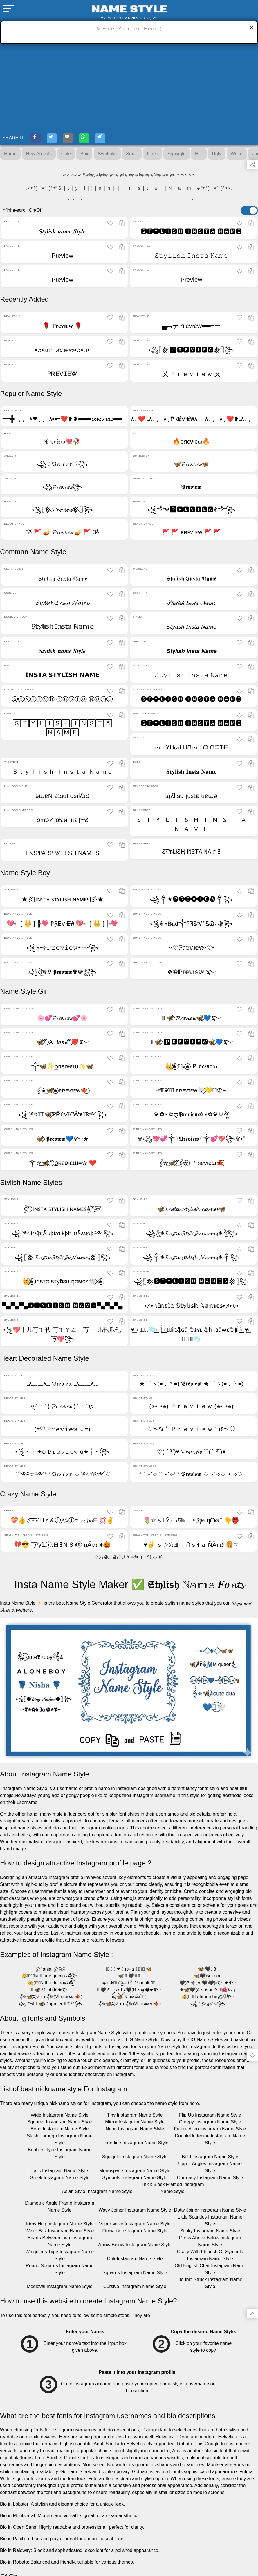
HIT (199, 155)
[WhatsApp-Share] (95, 139)
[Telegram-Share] (114, 139)
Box (84, 155)
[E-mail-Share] (76, 139)
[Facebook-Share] (37, 139)
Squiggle (176, 155)
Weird (237, 155)
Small (132, 155)
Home (10, 155)
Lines (152, 155)
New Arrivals (39, 155)
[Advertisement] (129, 87)
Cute (66, 155)
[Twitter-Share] (56, 139)
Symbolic (107, 155)
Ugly (216, 155)
